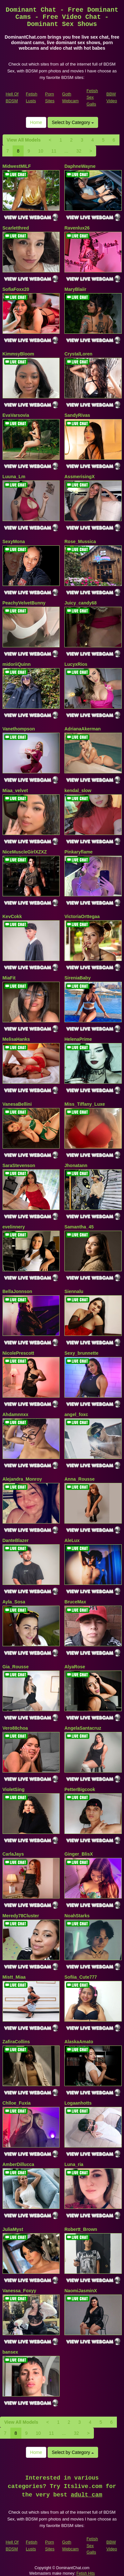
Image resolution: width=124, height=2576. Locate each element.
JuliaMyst (13, 2229)
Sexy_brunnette (81, 1353)
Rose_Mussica (80, 541)
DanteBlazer (16, 1540)
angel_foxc (76, 1414)
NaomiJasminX (80, 2290)
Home (36, 122)
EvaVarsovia (16, 415)
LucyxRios (75, 664)
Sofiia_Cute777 (80, 1977)
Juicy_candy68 (80, 602)
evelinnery (14, 1226)
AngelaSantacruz (82, 1728)
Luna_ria (73, 2164)
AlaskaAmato (78, 2041)
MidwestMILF (17, 166)
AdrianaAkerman (82, 728)
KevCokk (12, 916)
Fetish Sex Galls (92, 97)
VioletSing (14, 1789)
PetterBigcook (79, 1789)
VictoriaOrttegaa (82, 916)
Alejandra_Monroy (22, 1479)
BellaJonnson (17, 1291)
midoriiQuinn (17, 664)
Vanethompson (19, 728)
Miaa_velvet (15, 790)
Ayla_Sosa (14, 1601)
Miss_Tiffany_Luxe (84, 1104)
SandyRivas (77, 415)
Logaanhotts (78, 2103)
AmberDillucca (18, 2164)
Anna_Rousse (79, 1479)
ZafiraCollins (16, 2041)
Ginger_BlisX (78, 1854)
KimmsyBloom (18, 353)
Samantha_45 (79, 1226)
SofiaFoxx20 (16, 289)
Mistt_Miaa (14, 1977)
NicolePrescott (18, 1353)
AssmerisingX (79, 476)
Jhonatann (75, 1165)
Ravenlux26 (77, 227)
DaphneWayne (80, 166)
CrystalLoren (78, 353)
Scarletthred (16, 227)
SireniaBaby (77, 977)
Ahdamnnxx (15, 1414)
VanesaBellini (17, 1104)
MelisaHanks (16, 1039)
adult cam (86, 2495)
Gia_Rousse (16, 1666)
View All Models (24, 140)
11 (53, 151)
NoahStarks (77, 1915)
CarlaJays (13, 1854)
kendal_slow (77, 790)
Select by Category (73, 122)
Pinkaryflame (78, 851)
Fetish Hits (85, 2573)
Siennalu (73, 1291)
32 (79, 151)
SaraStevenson (19, 1165)
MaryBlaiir (75, 289)
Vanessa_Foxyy (19, 2290)
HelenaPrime (78, 1039)
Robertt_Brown (80, 2229)
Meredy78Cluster (21, 1915)
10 (40, 151)
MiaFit (9, 977)
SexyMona (14, 541)
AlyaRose (74, 1666)
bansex (10, 2352)
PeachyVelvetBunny (24, 602)
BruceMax (75, 1601)
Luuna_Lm (14, 476)
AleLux (72, 1540)
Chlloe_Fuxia (17, 2103)
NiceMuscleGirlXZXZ (25, 851)
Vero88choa (15, 1728)
